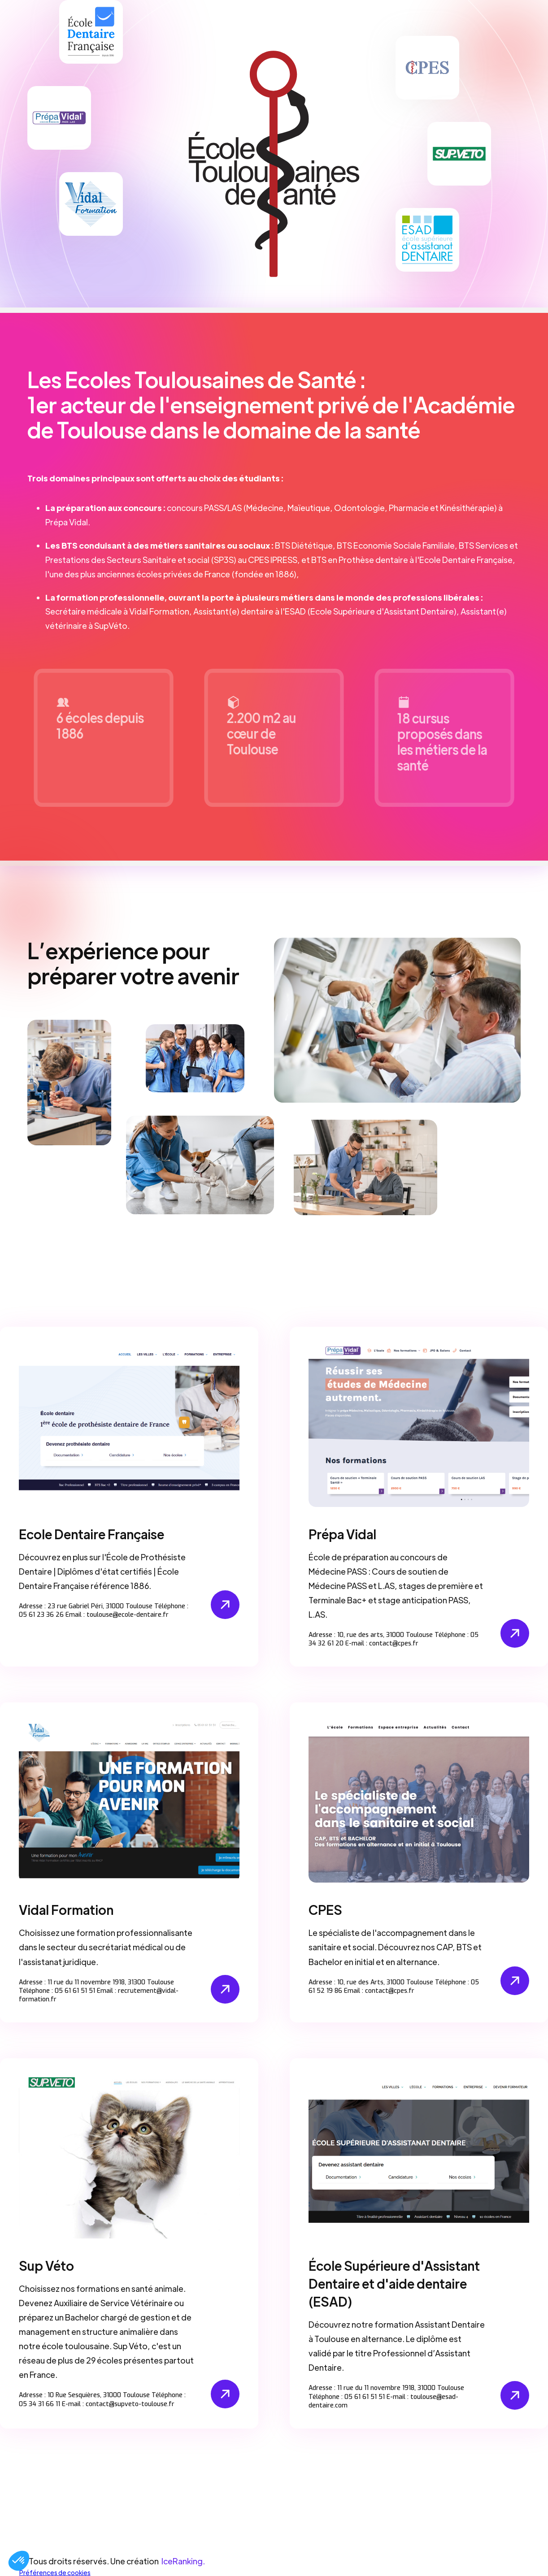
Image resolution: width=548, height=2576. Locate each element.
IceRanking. (183, 2560)
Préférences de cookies (55, 2571)
